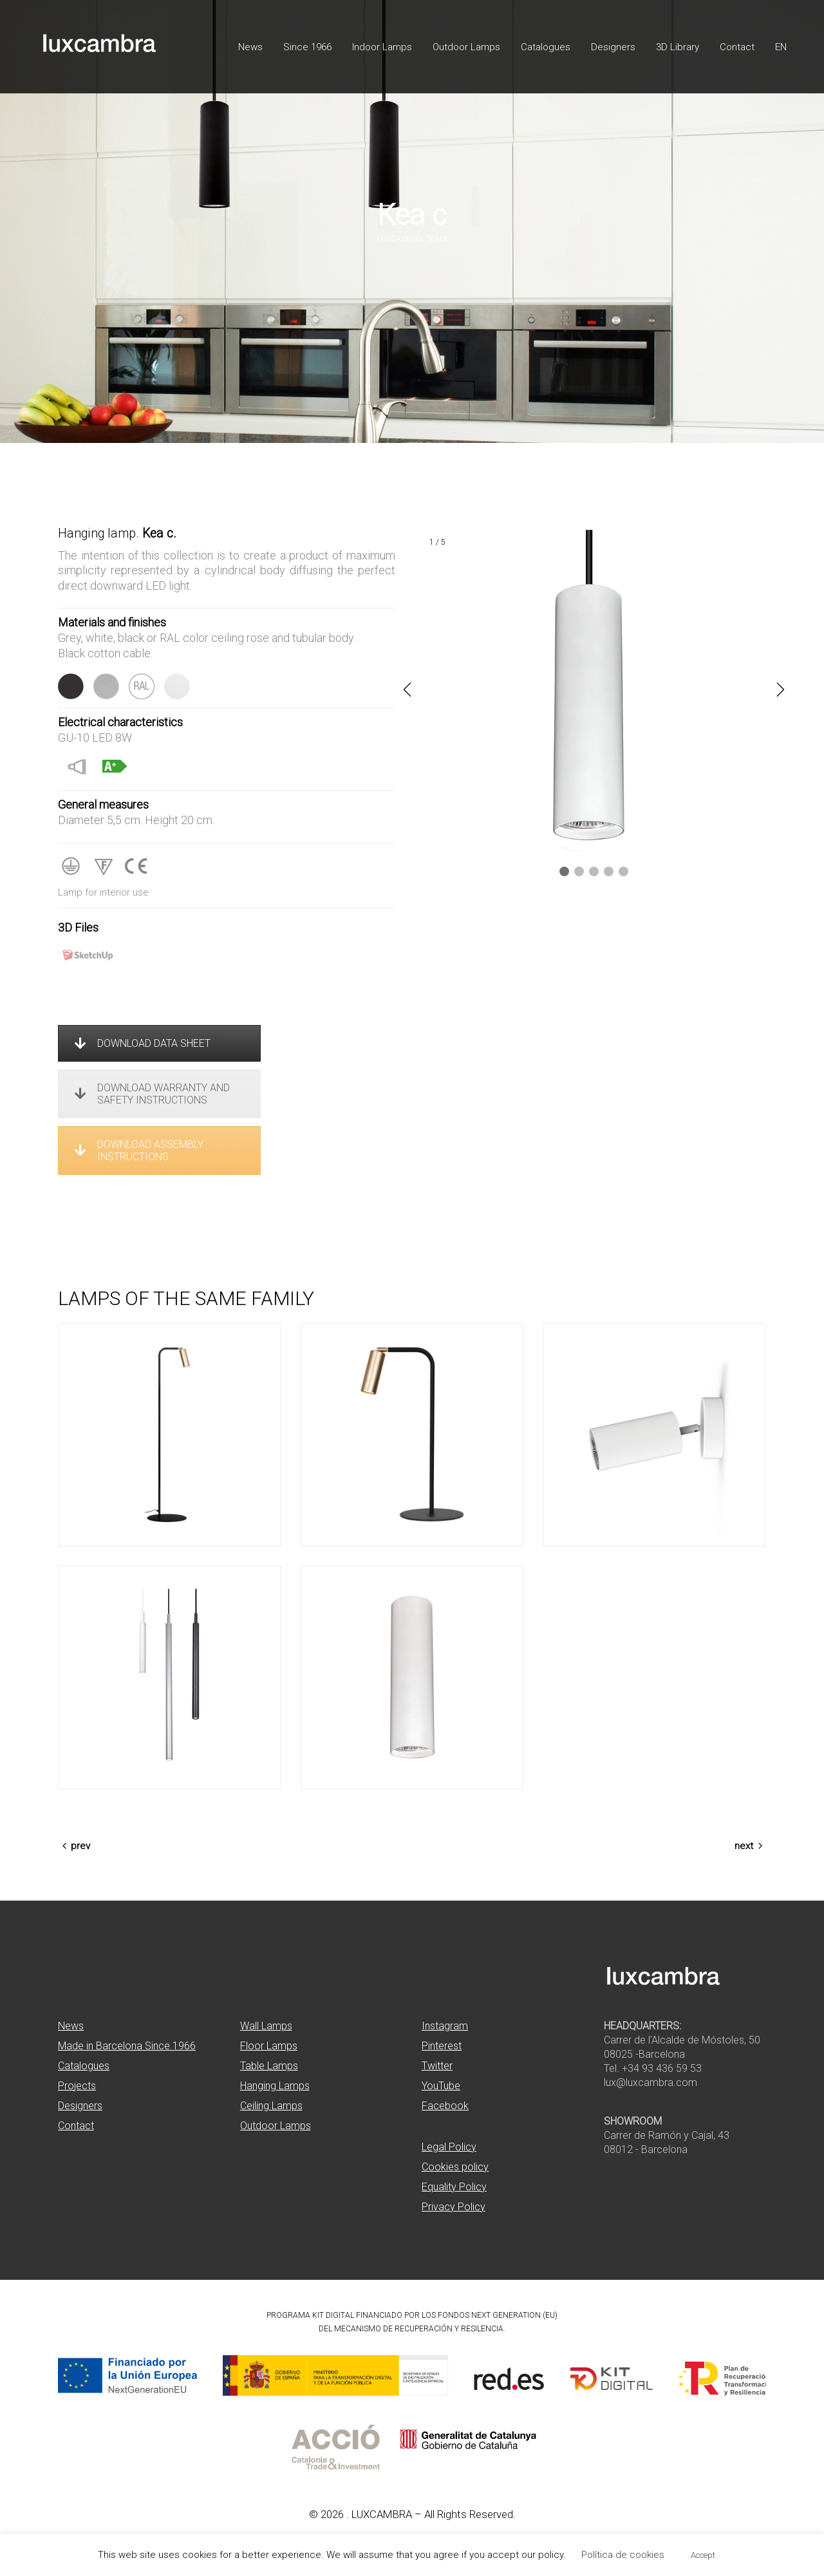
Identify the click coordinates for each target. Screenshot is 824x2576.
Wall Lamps (266, 2026)
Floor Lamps (268, 2046)
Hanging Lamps (275, 2086)
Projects (77, 2086)
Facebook (445, 2106)
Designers (80, 2106)
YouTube (441, 2086)
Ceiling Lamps (271, 2106)
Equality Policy (454, 2187)
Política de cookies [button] (622, 2555)
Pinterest (442, 2046)
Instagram (445, 2026)
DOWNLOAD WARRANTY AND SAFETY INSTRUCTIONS (152, 1094)
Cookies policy (455, 2167)
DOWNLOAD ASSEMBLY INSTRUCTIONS (139, 1150)
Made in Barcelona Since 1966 (127, 2046)
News (71, 2026)
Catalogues (83, 2066)
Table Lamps (269, 2066)
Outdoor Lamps (275, 2126)
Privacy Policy (453, 2207)
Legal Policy (449, 2147)
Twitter (437, 2066)
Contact (76, 2126)
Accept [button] (703, 2555)
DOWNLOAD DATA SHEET (143, 1043)
